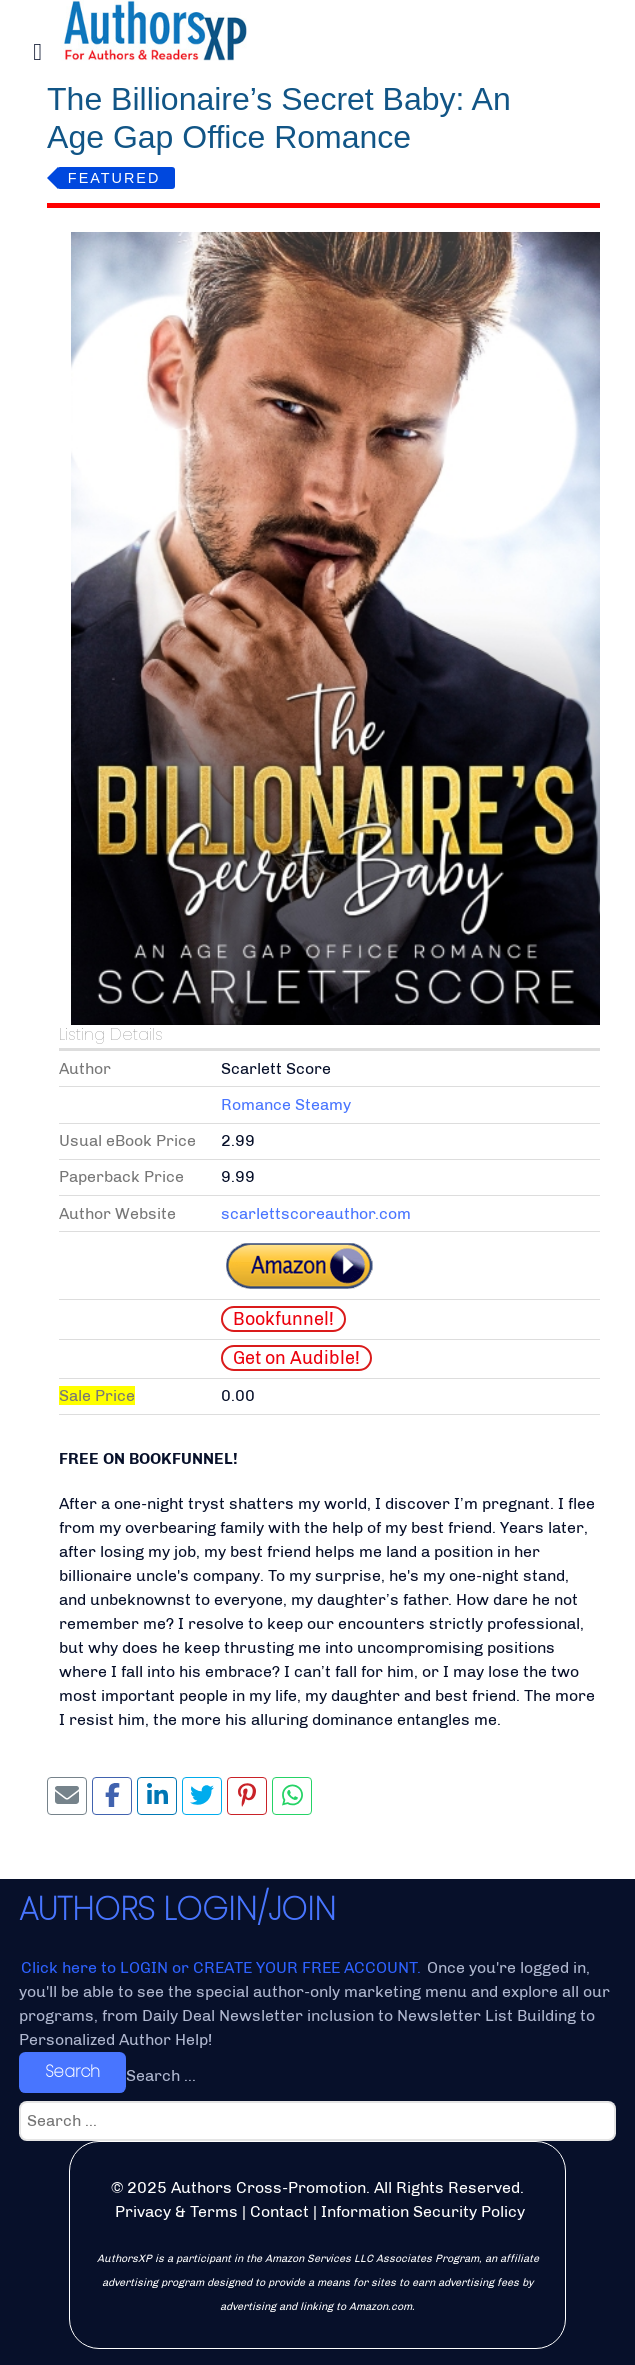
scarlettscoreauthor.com (316, 1213)
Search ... (161, 2075)
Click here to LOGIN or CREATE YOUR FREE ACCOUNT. (223, 1967)
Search (72, 2071)
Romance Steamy (286, 1104)
